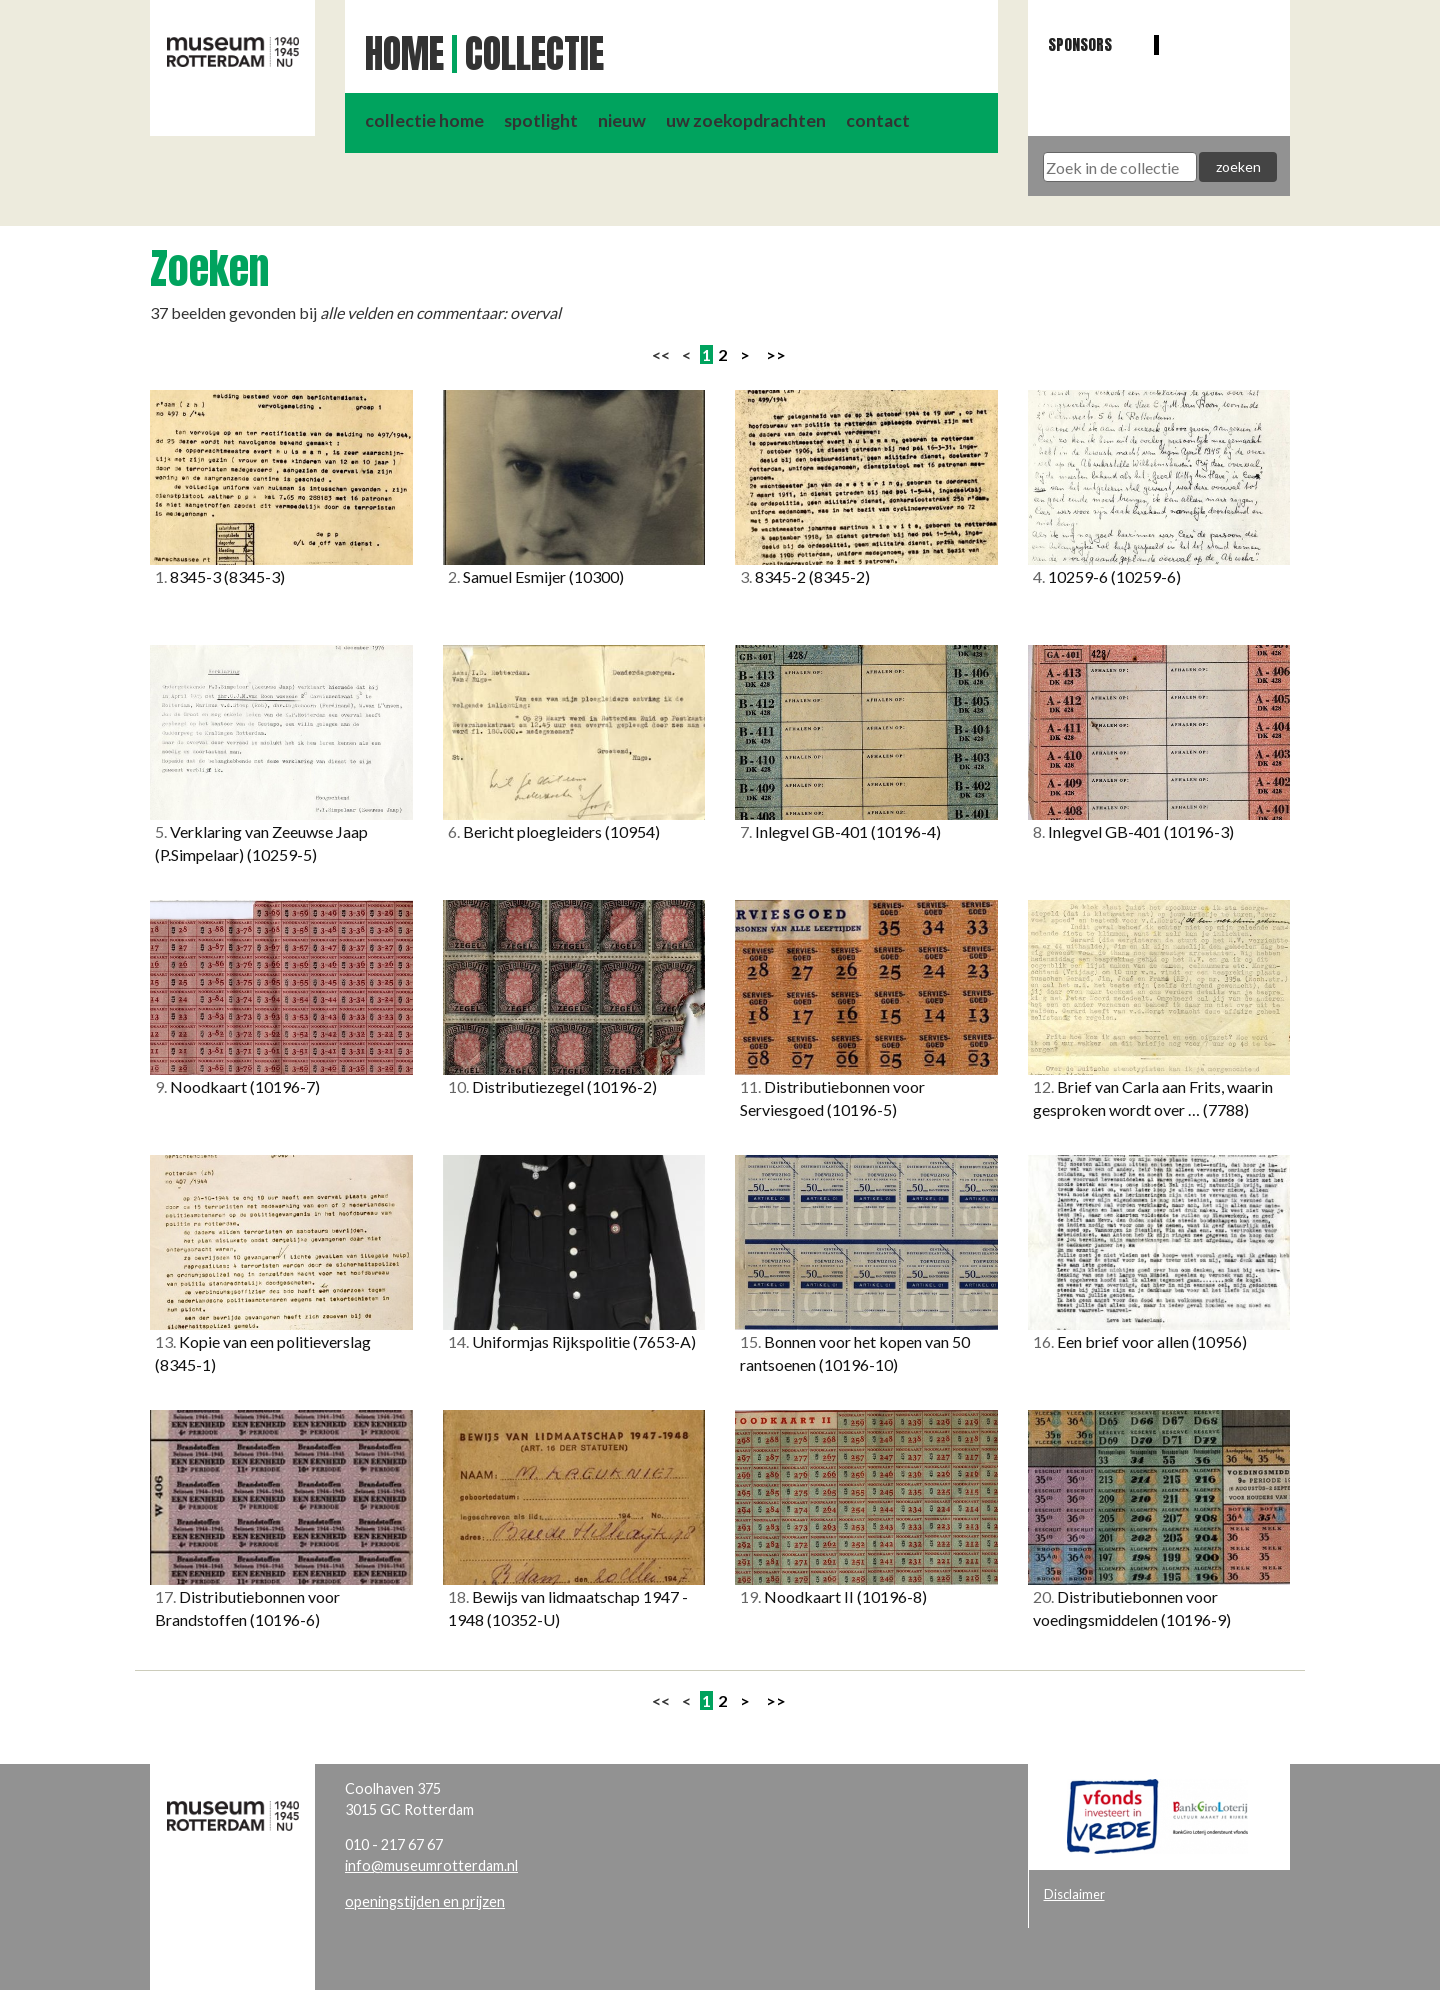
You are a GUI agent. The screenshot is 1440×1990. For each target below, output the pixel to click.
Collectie (534, 54)
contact (878, 120)
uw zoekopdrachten (746, 120)
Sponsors (1080, 44)
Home (404, 54)
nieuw (622, 120)
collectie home (424, 120)
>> (776, 354)
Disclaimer (1074, 1894)
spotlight (541, 120)
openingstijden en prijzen (425, 1901)
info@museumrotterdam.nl (431, 1865)
